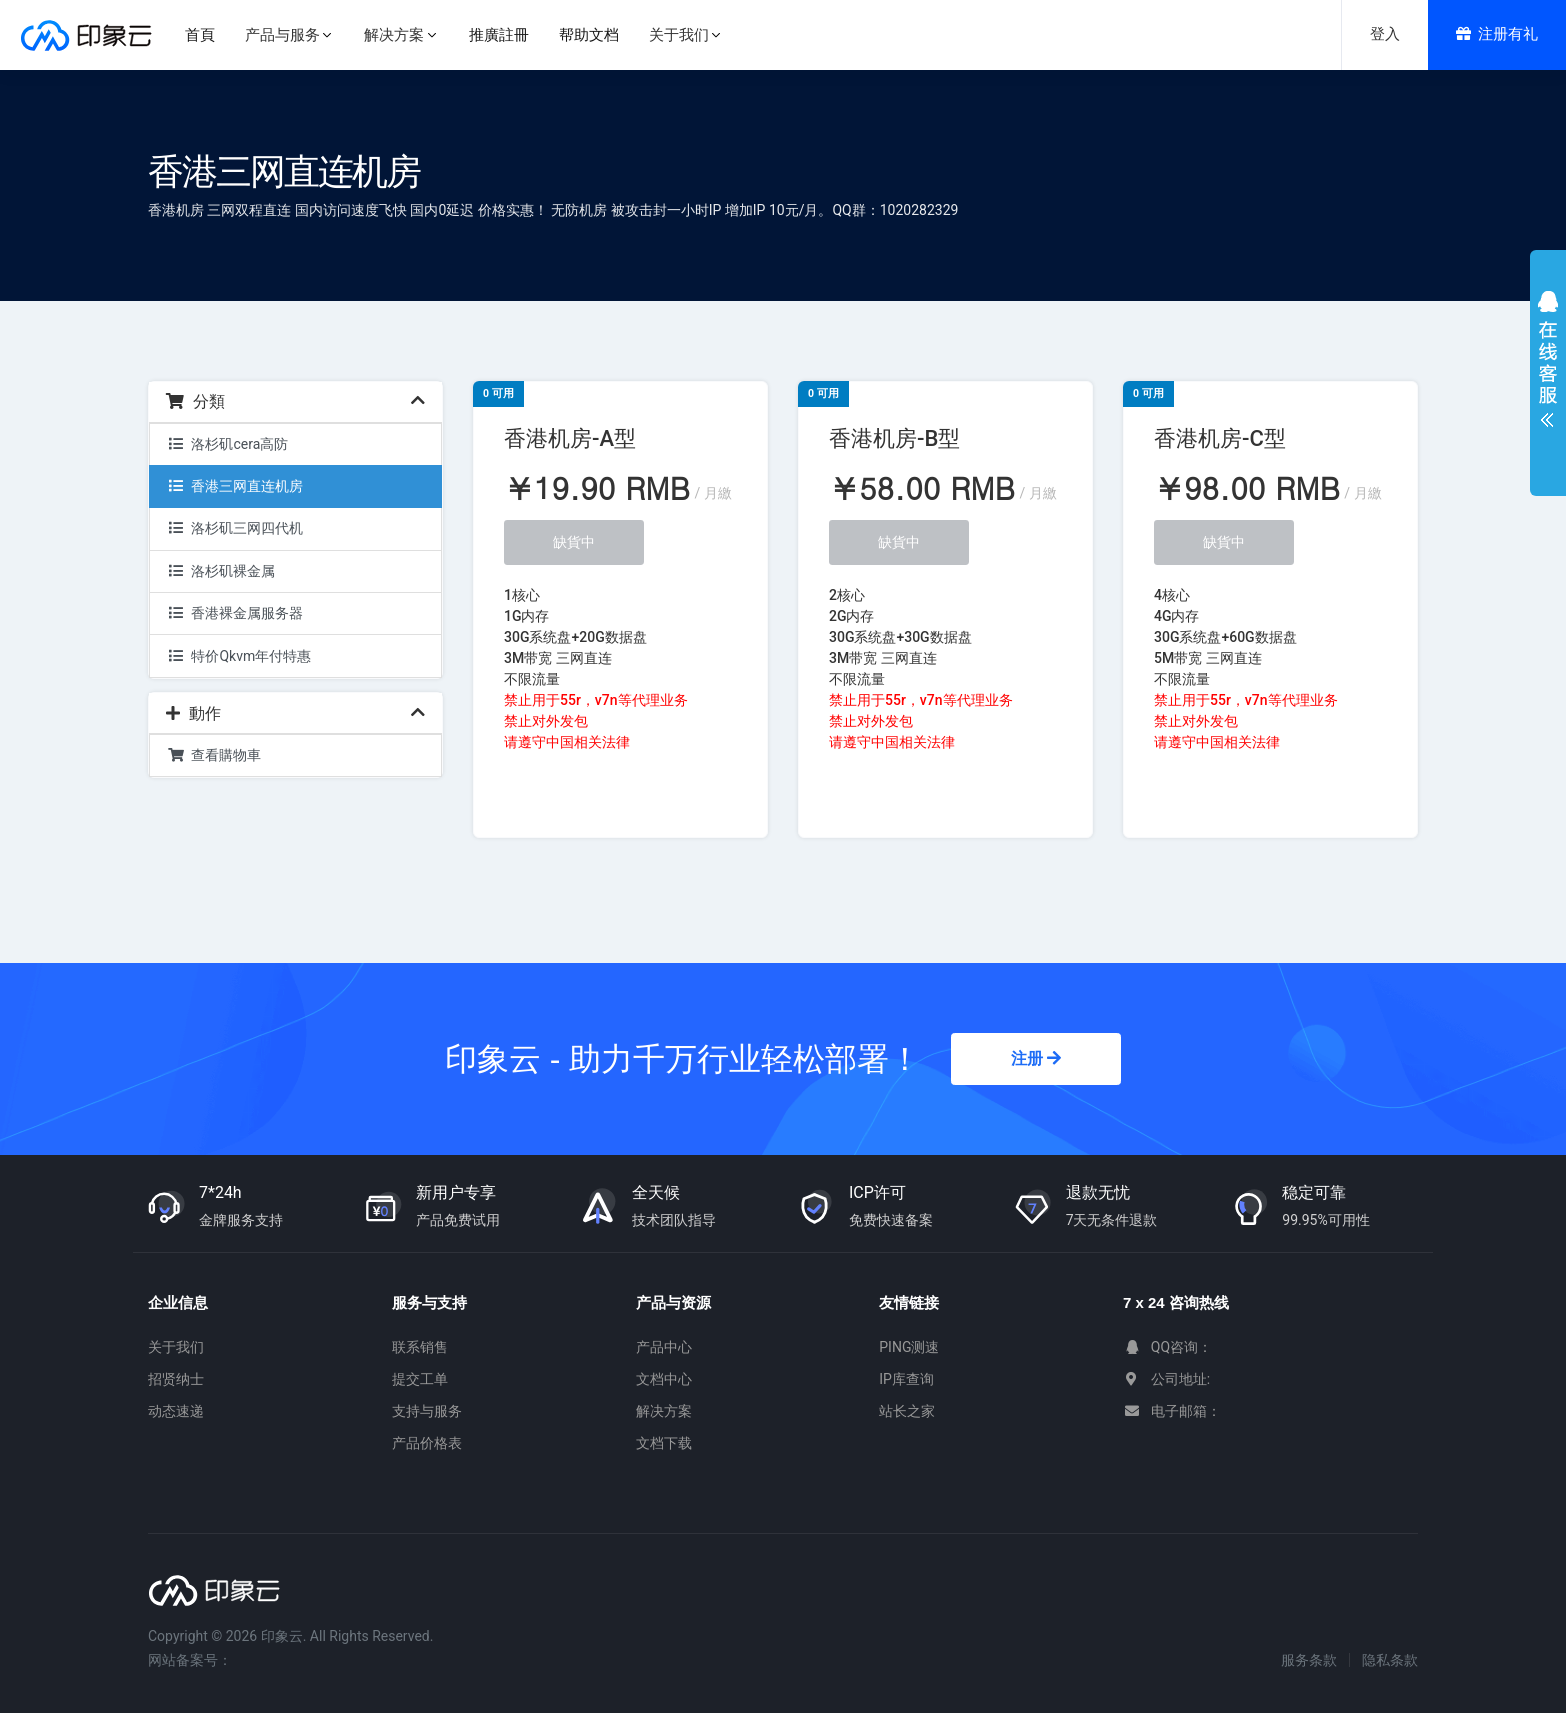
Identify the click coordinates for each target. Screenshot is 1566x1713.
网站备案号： (190, 1660)
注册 (1036, 1058)
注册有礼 (1497, 34)
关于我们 (176, 1347)
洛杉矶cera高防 (227, 444)
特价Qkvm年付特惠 (239, 656)
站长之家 (907, 1411)
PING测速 (909, 1347)
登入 (1385, 34)
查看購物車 (214, 755)
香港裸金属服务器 (235, 613)
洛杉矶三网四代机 (235, 528)
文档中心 (664, 1379)
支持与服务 (427, 1411)
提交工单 (420, 1379)
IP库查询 (906, 1379)
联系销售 (420, 1347)
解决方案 (664, 1411)
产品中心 (664, 1347)
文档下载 (664, 1443)
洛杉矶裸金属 (221, 571)
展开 (1548, 364)
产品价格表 (427, 1443)
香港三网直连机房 (235, 486)
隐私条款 (1390, 1660)
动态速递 (176, 1411)
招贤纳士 (176, 1379)
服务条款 (1309, 1660)
